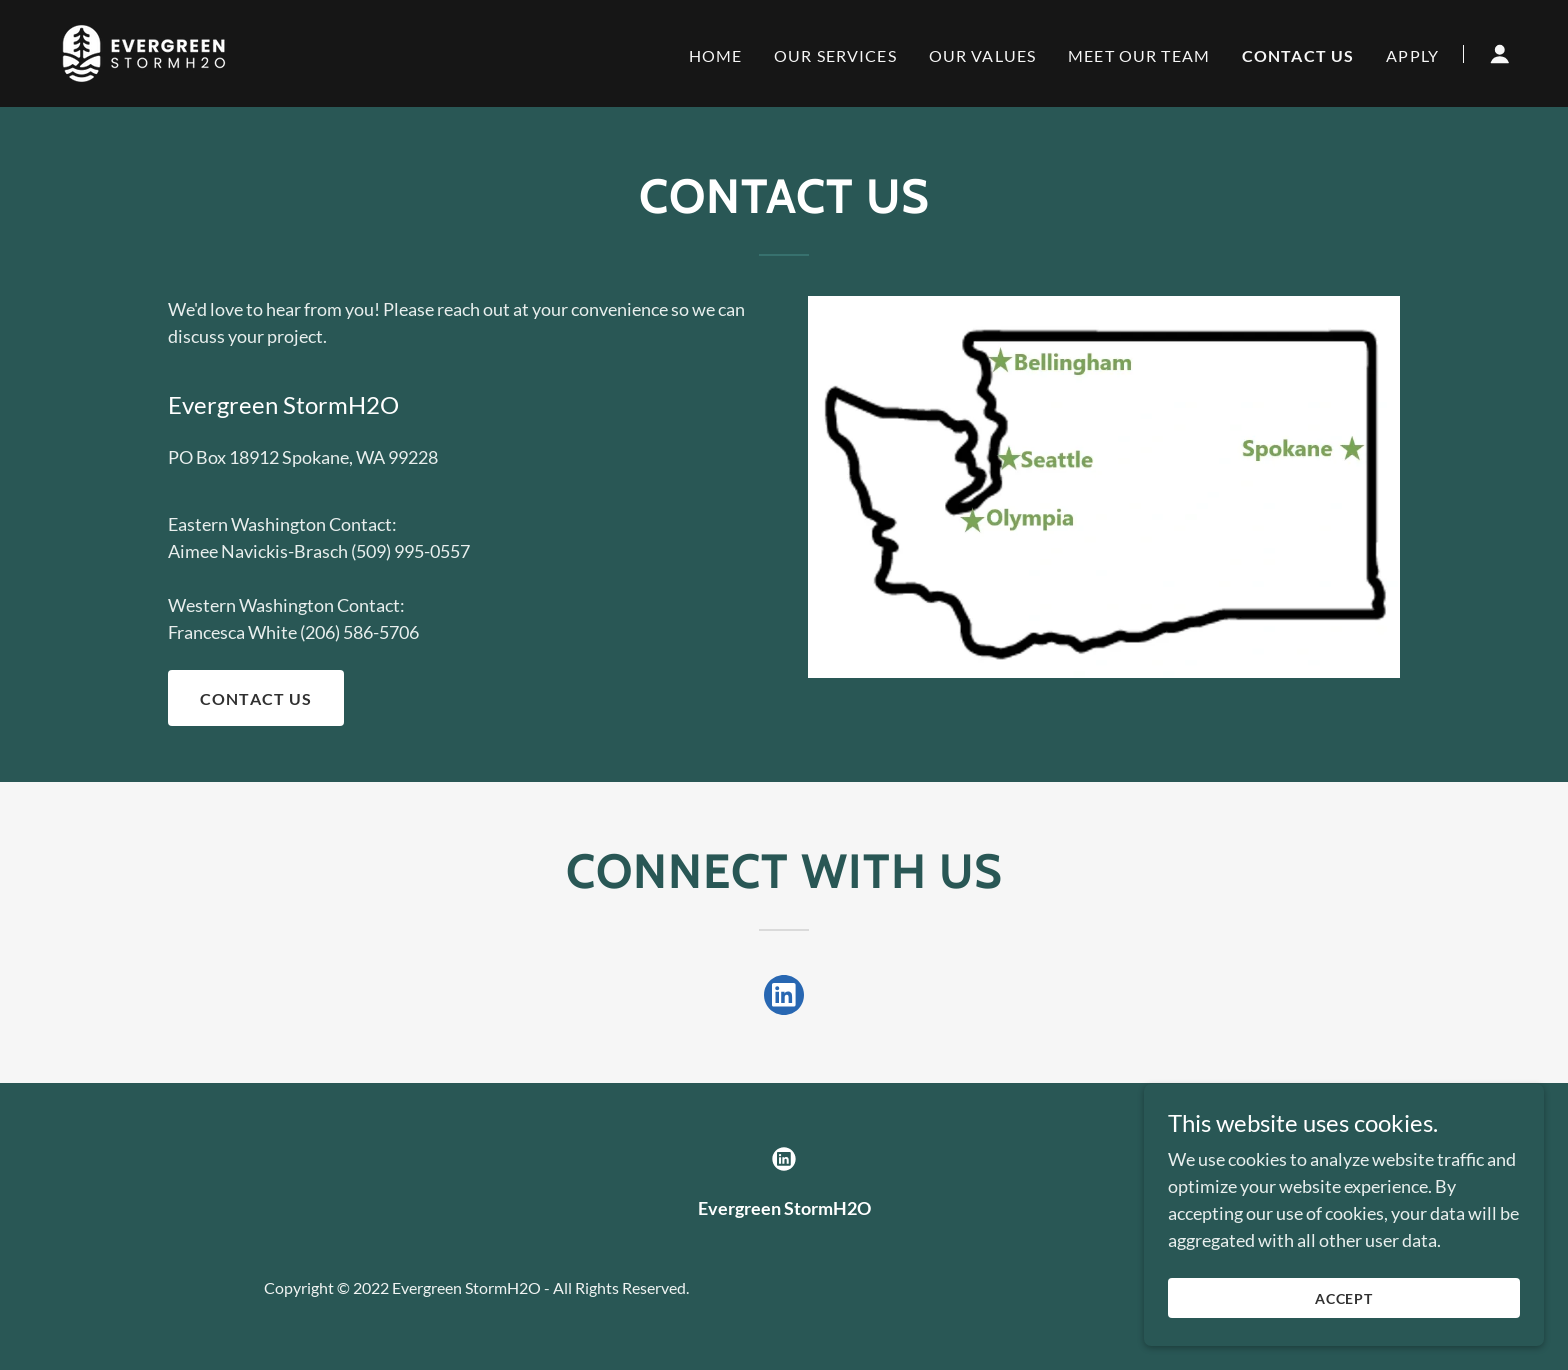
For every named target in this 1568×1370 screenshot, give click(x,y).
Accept (1344, 1339)
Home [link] (716, 55)
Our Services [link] (835, 55)
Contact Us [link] (1298, 55)
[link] (144, 51)
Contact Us (256, 698)
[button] (1500, 54)
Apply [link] (1412, 55)
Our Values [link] (982, 55)
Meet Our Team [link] (1139, 55)
